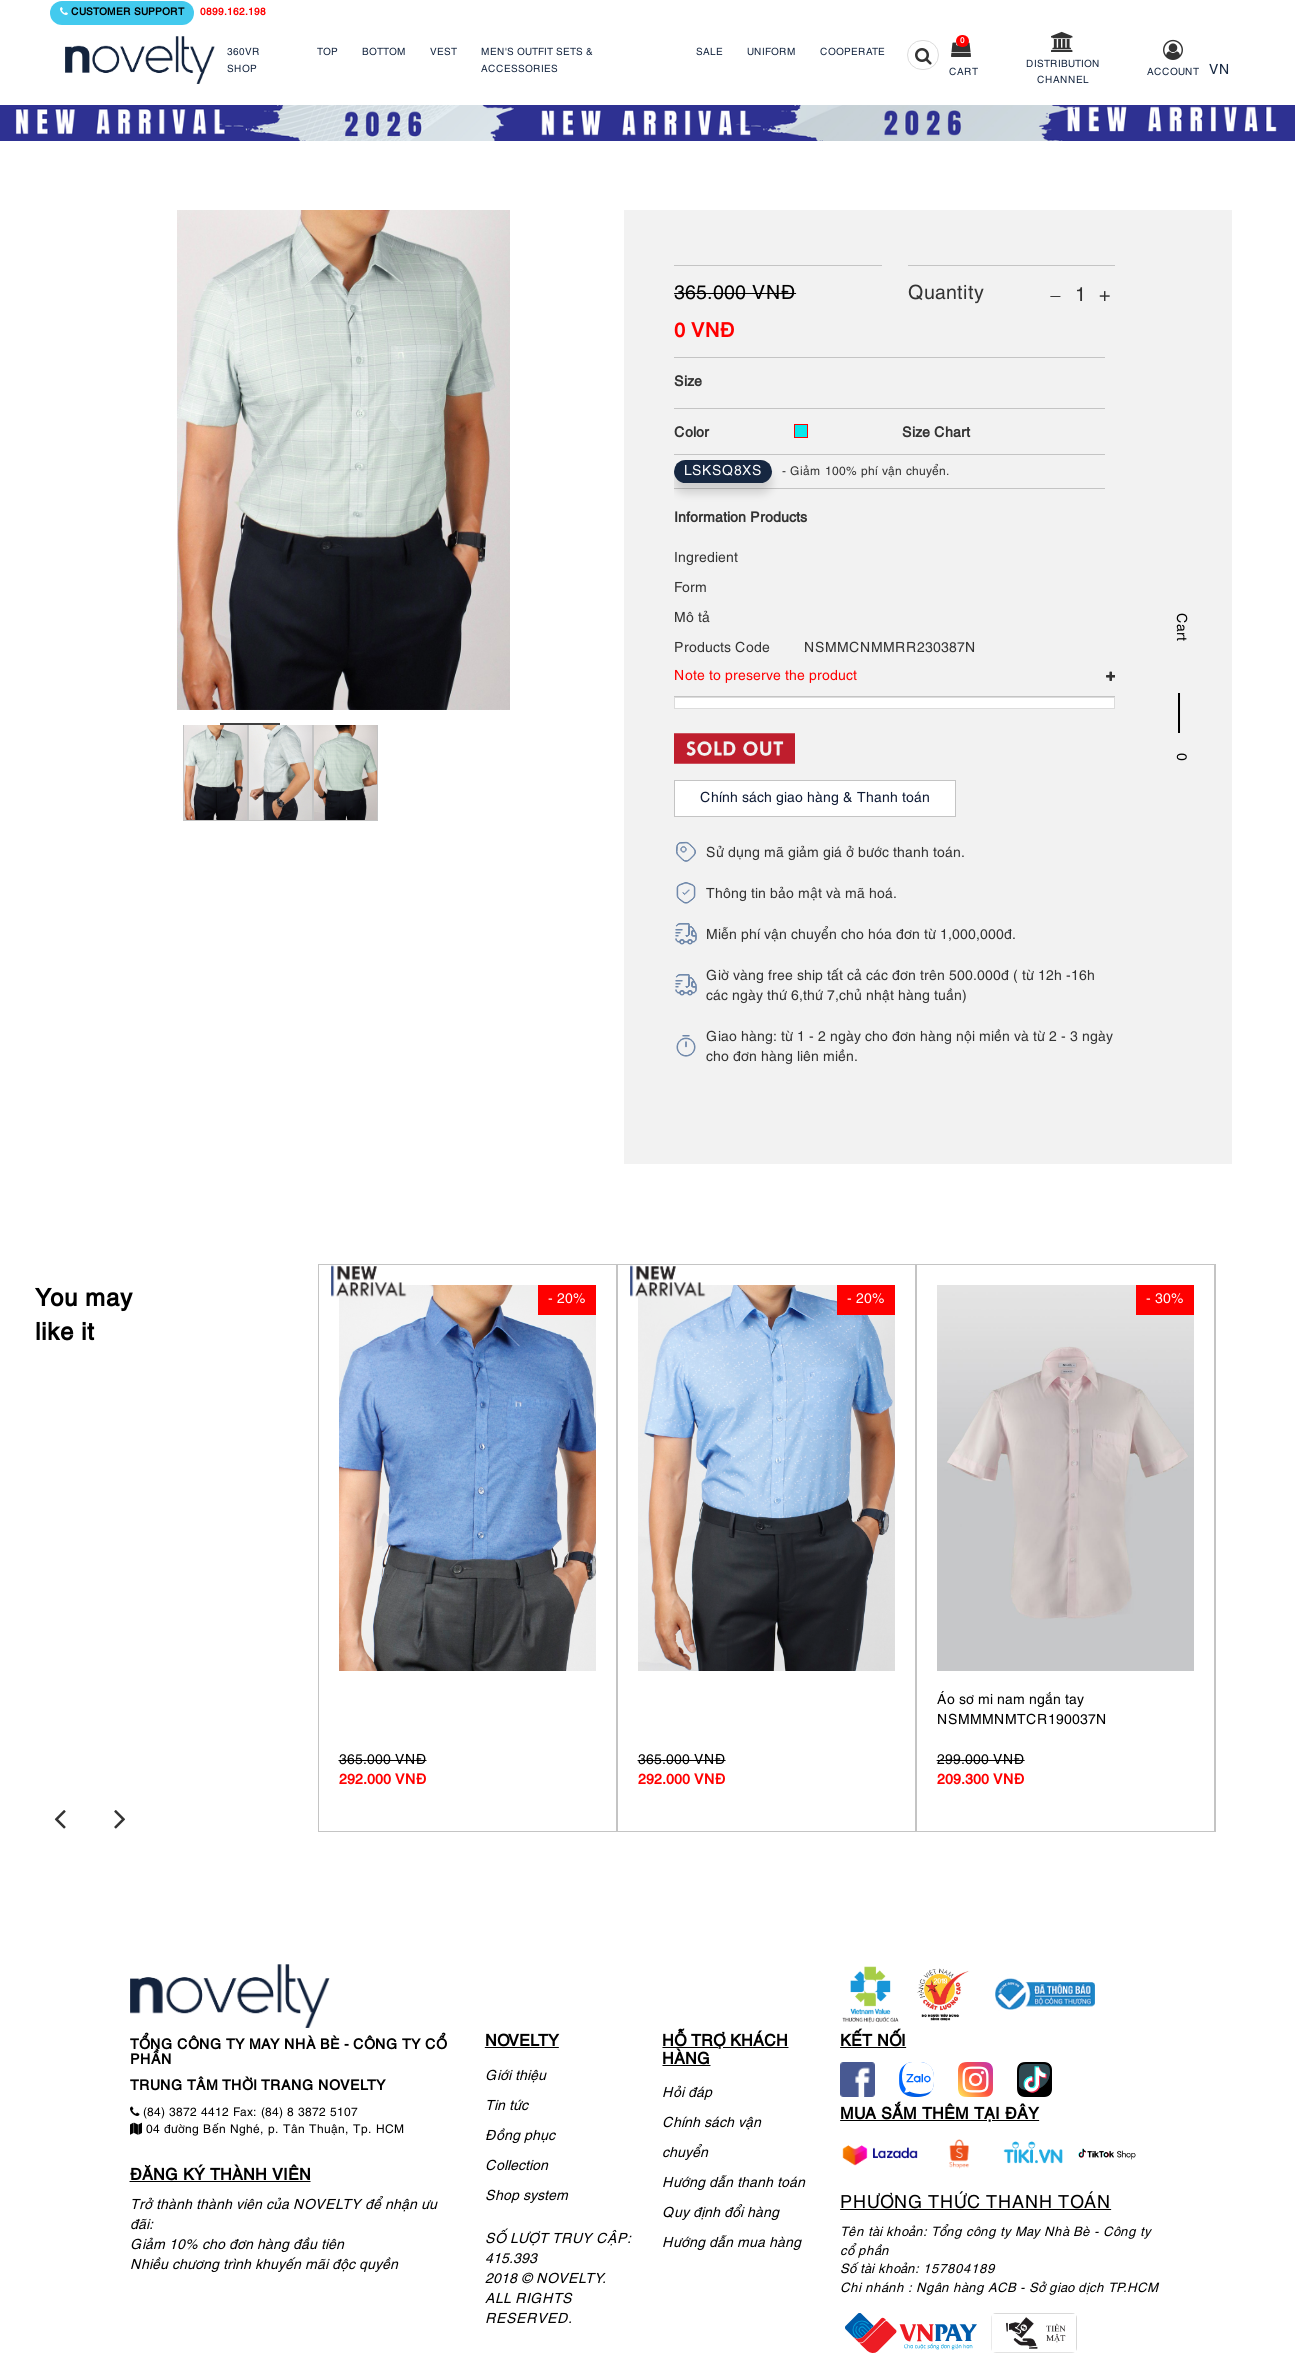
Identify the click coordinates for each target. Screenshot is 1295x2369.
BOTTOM (384, 52)
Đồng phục (520, 2132)
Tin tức (506, 2102)
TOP (327, 52)
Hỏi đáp (687, 2090)
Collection (516, 2162)
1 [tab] (250, 724)
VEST (443, 52)
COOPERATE (852, 52)
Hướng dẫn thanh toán (733, 2180)
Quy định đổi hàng (720, 2210)
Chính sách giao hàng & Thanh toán (815, 798)
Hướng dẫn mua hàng (731, 2240)
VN (1219, 70)
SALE (709, 52)
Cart (963, 72)
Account (1173, 72)
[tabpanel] (215, 785)
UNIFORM (771, 52)
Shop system (526, 2192)
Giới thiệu (515, 2072)
